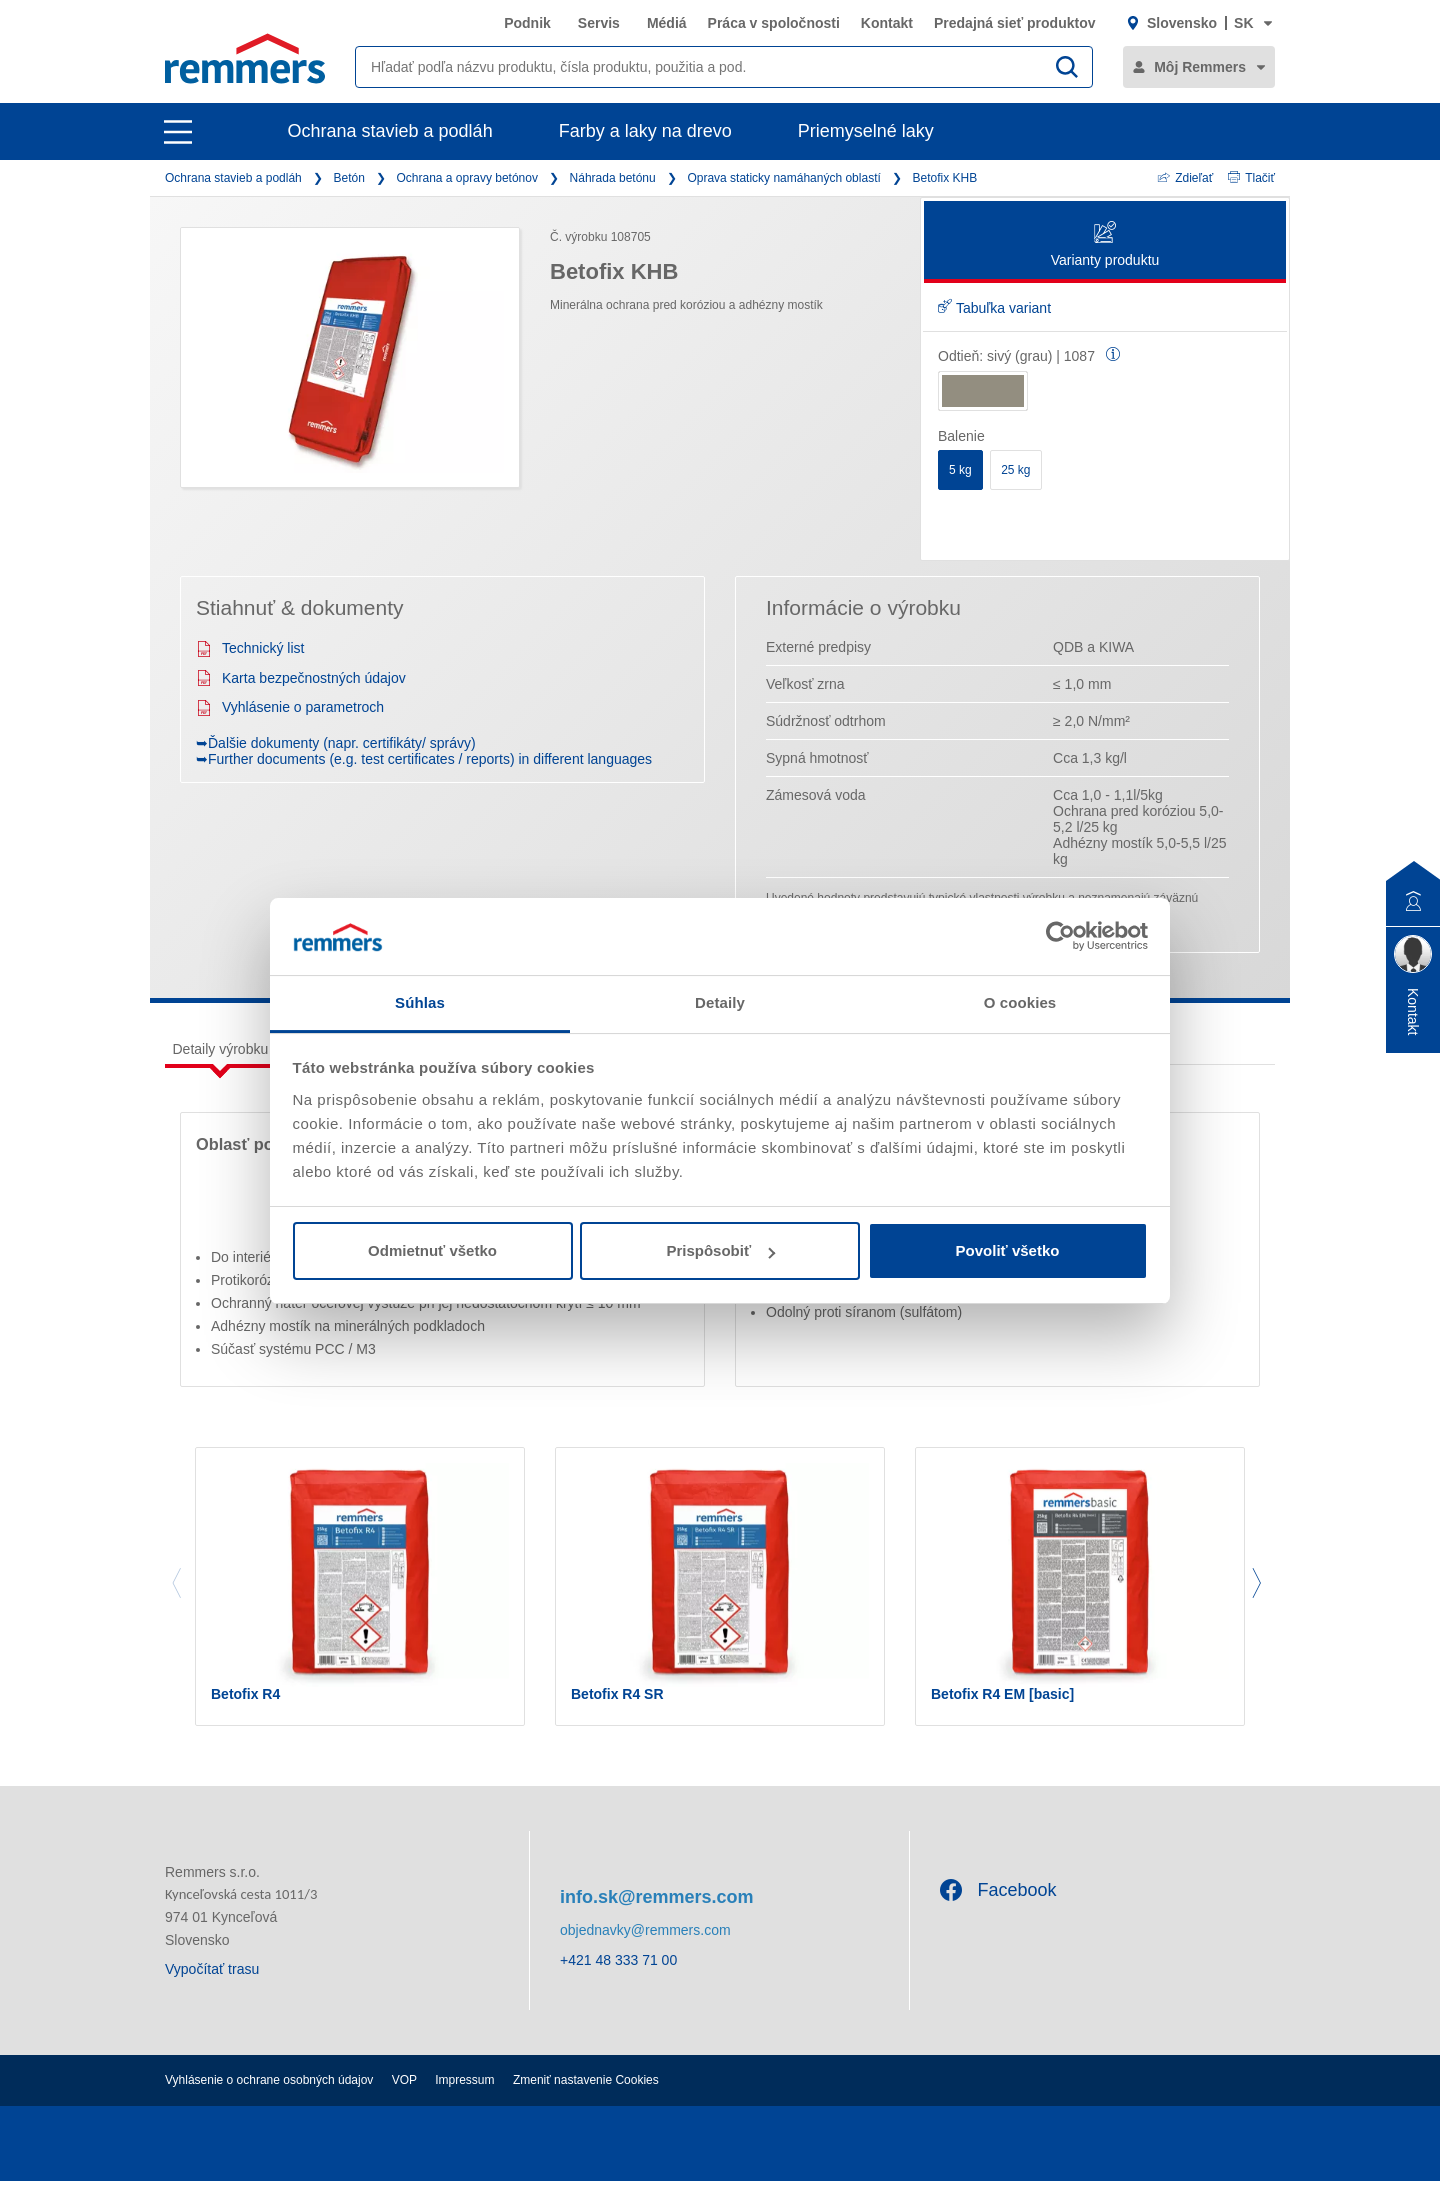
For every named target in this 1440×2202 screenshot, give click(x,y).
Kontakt (887, 23)
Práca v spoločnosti (774, 23)
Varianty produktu (1105, 245)
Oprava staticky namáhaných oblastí (783, 178)
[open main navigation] (178, 132)
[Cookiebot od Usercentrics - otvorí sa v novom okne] (1060, 936)
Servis (599, 23)
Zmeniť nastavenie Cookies (586, 2101)
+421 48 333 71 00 (618, 1982)
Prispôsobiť (720, 1250)
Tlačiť (1251, 178)
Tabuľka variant (994, 308)
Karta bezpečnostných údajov (301, 678)
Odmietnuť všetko (432, 1250)
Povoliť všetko (1008, 1250)
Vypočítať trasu (212, 1990)
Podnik (527, 23)
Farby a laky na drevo (645, 131)
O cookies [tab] (1020, 1002)
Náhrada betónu (613, 178)
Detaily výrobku (221, 1049)
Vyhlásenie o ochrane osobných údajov (269, 2101)
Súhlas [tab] (420, 1002)
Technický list (250, 648)
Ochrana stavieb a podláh (390, 131)
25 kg (1015, 470)
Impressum (464, 2101)
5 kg (960, 470)
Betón (348, 178)
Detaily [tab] (720, 1002)
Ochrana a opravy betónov (467, 178)
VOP (404, 2101)
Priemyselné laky (866, 131)
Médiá (667, 23)
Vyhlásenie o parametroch (290, 707)
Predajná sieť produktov (1015, 23)
